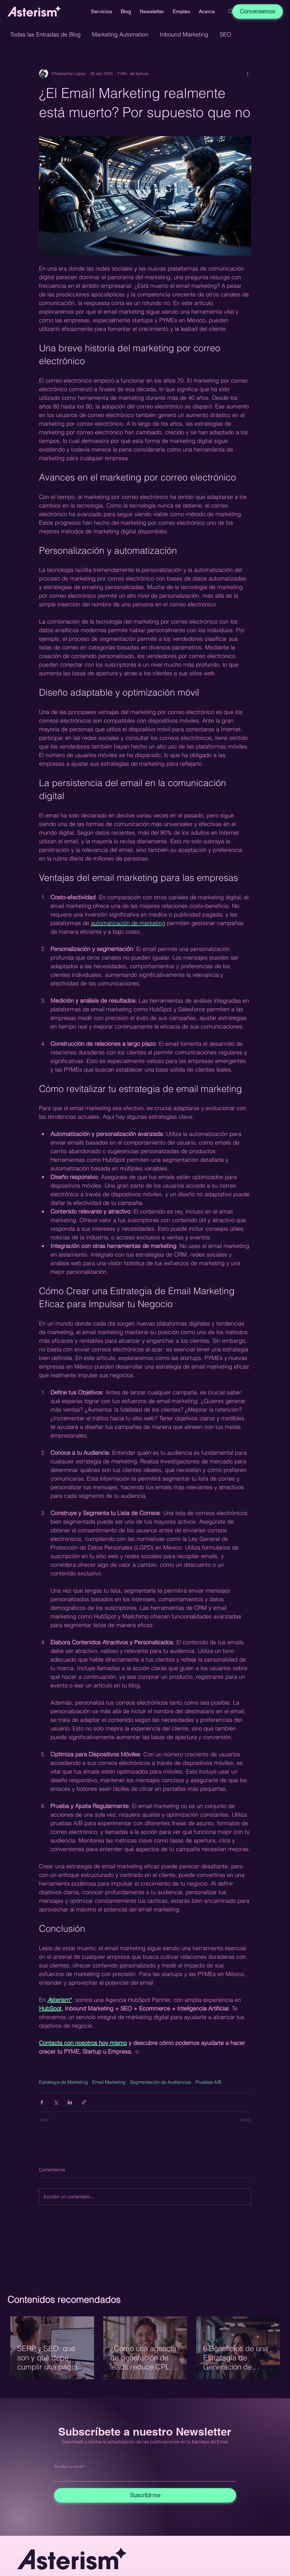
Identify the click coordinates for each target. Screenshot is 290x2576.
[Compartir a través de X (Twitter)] (56, 2102)
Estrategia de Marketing (63, 2082)
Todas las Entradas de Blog (45, 34)
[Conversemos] (257, 11)
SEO (225, 34)
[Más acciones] (247, 73)
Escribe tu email (68, 2466)
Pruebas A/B (208, 2082)
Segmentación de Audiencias (160, 2082)
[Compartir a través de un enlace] (84, 2102)
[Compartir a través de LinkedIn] (70, 2102)
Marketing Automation (120, 34)
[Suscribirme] (145, 2495)
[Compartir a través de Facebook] (41, 2102)
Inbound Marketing (184, 34)
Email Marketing (108, 2082)
